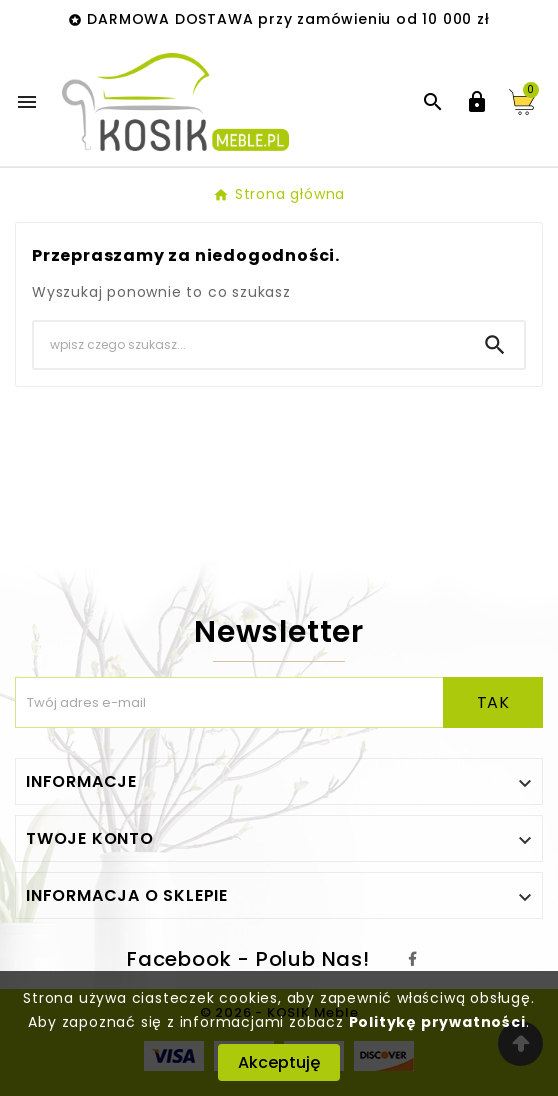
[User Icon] (477, 102)
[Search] (250, 344)
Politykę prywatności (437, 1022)
